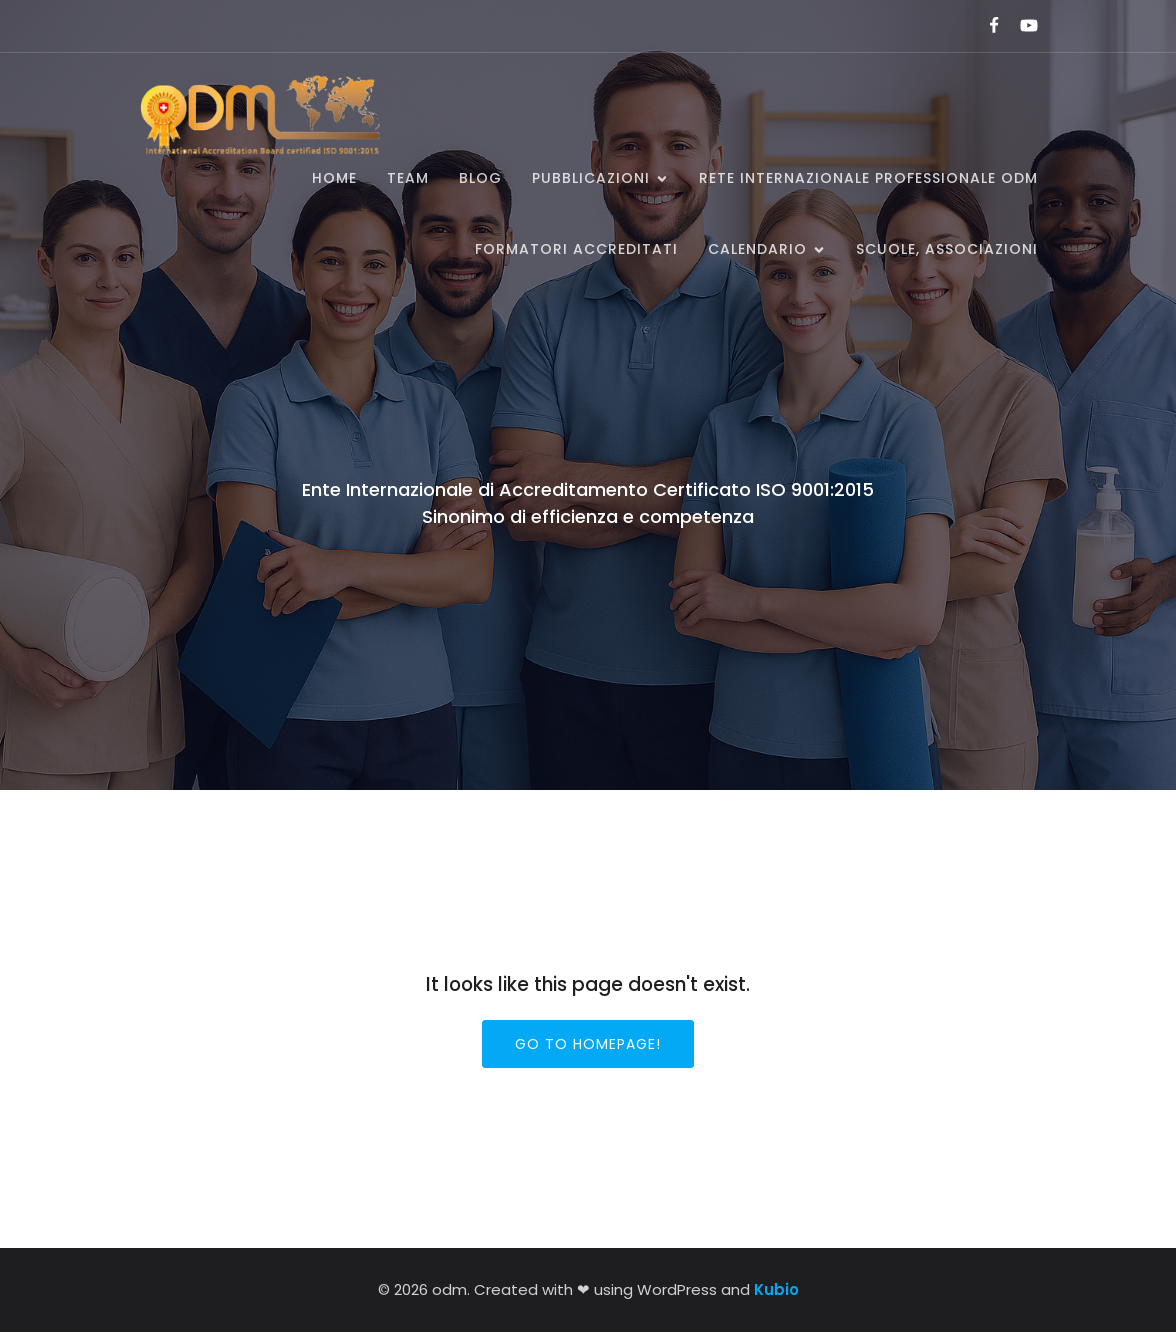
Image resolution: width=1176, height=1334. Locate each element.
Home (334, 179)
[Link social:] (985, 26)
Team (408, 179)
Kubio (776, 1291)
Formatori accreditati (576, 250)
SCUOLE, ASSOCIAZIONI (947, 250)
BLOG (480, 179)
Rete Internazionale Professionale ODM (868, 179)
